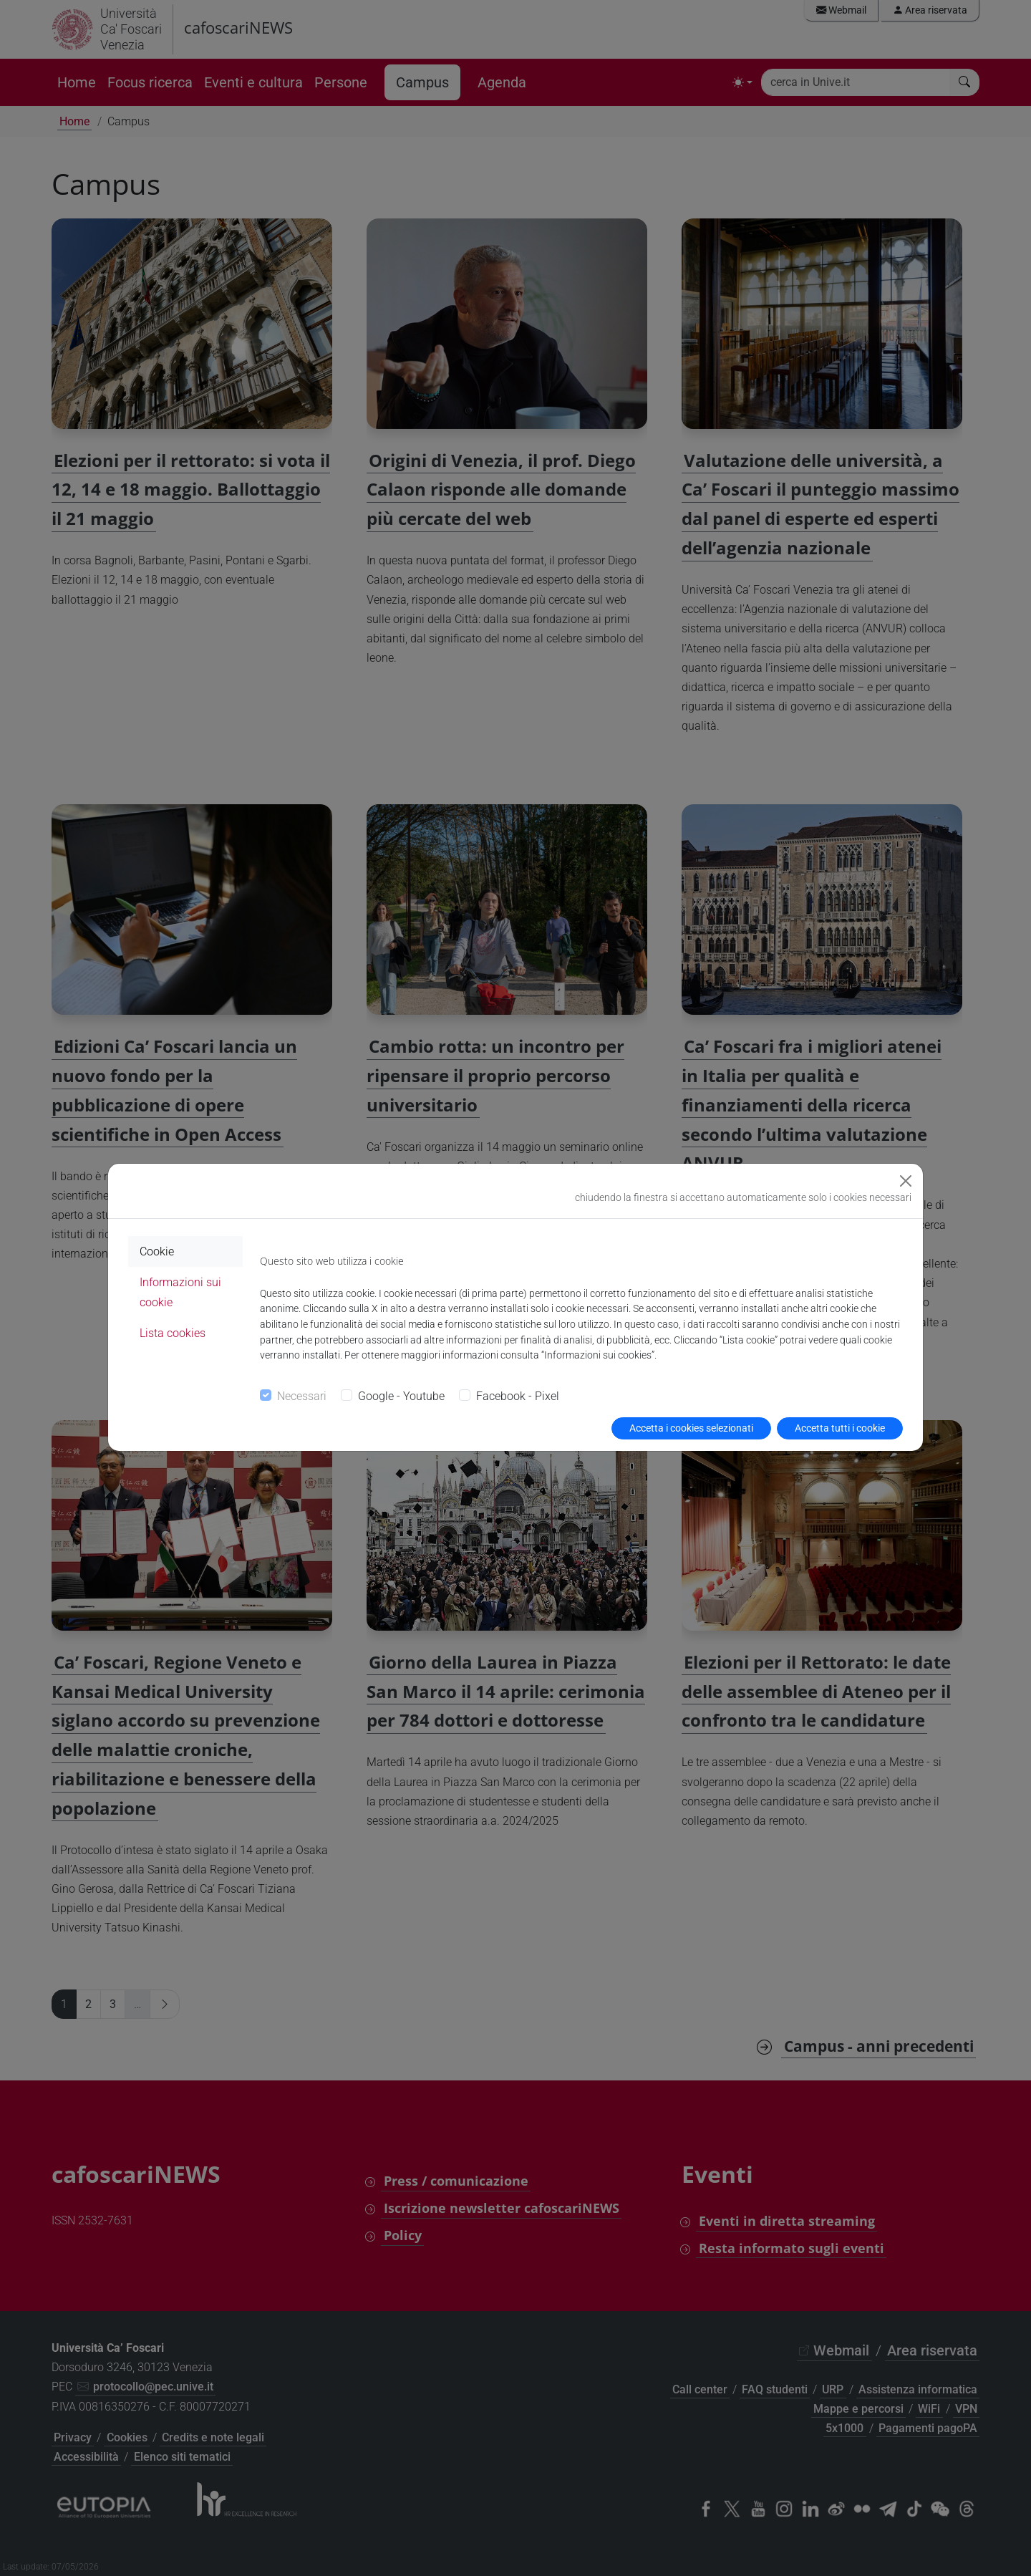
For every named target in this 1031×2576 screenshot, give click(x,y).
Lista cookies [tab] (172, 1333)
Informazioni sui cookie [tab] (180, 1291)
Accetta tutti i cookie (840, 1428)
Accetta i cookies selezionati (691, 1428)
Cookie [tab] (157, 1251)
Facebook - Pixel (517, 1396)
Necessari (301, 1396)
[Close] (905, 1180)
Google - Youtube (401, 1396)
